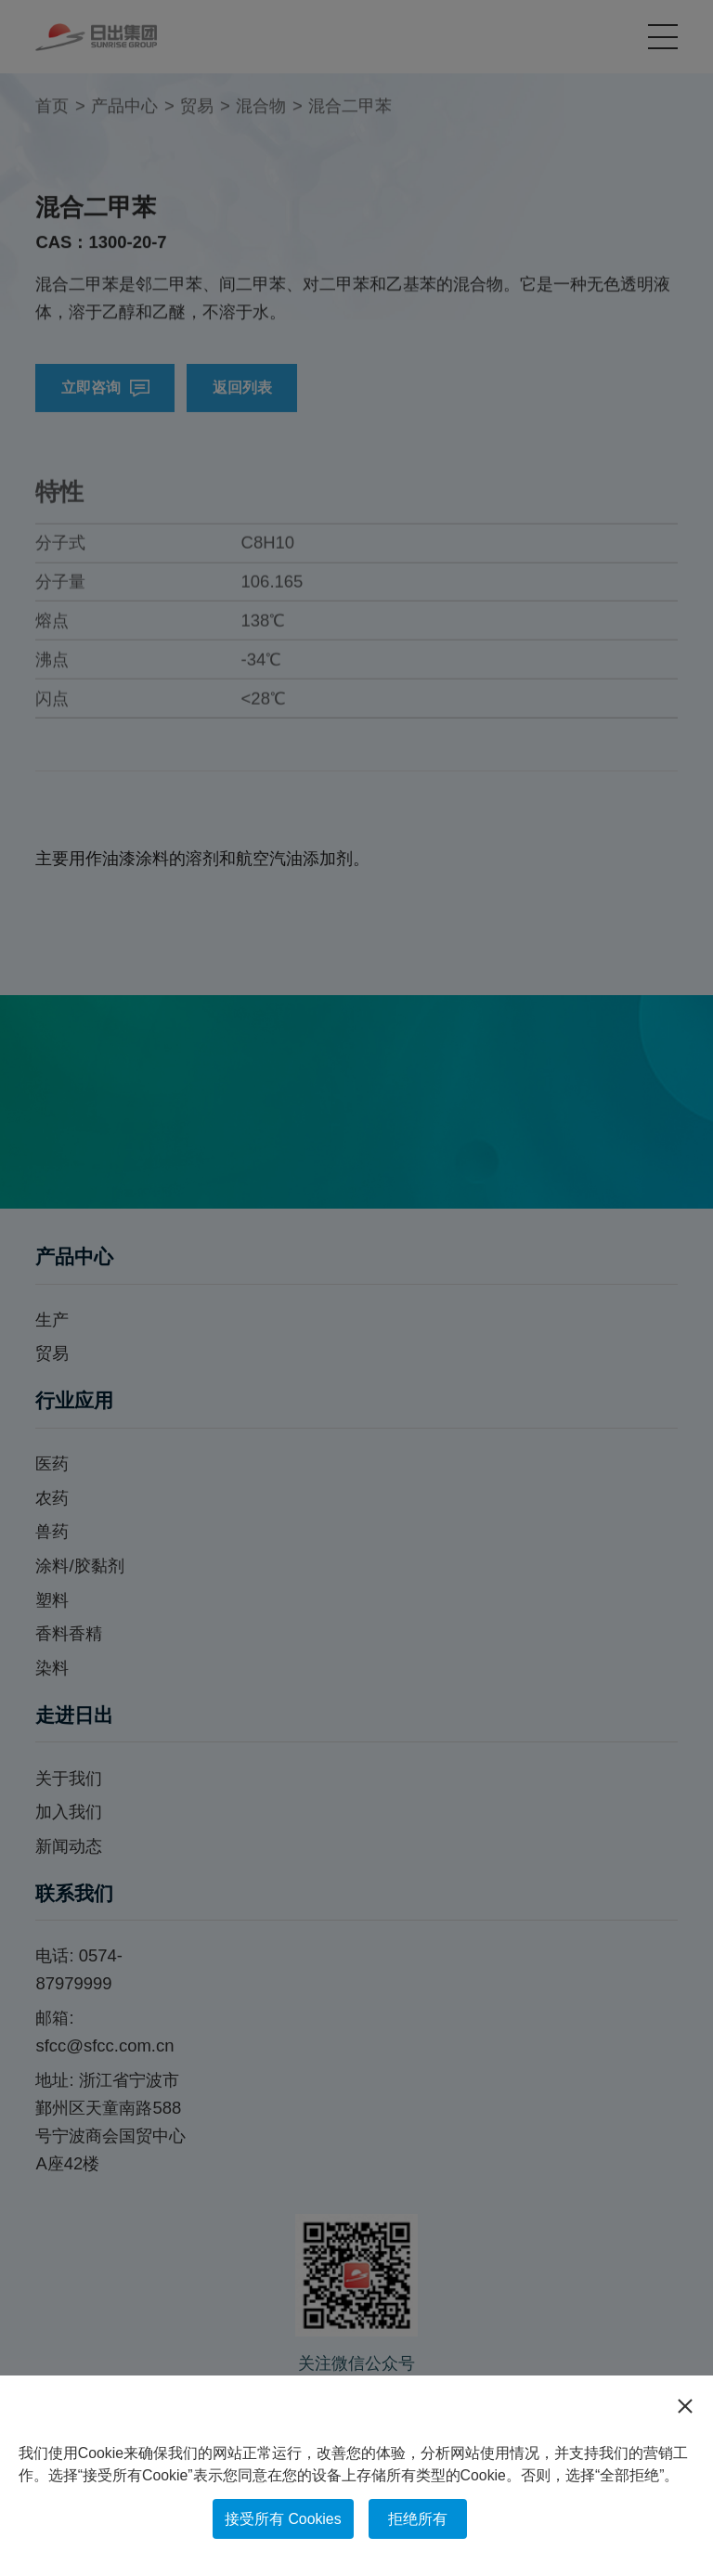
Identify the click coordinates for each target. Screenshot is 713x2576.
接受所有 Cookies (283, 2519)
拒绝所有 (417, 2519)
